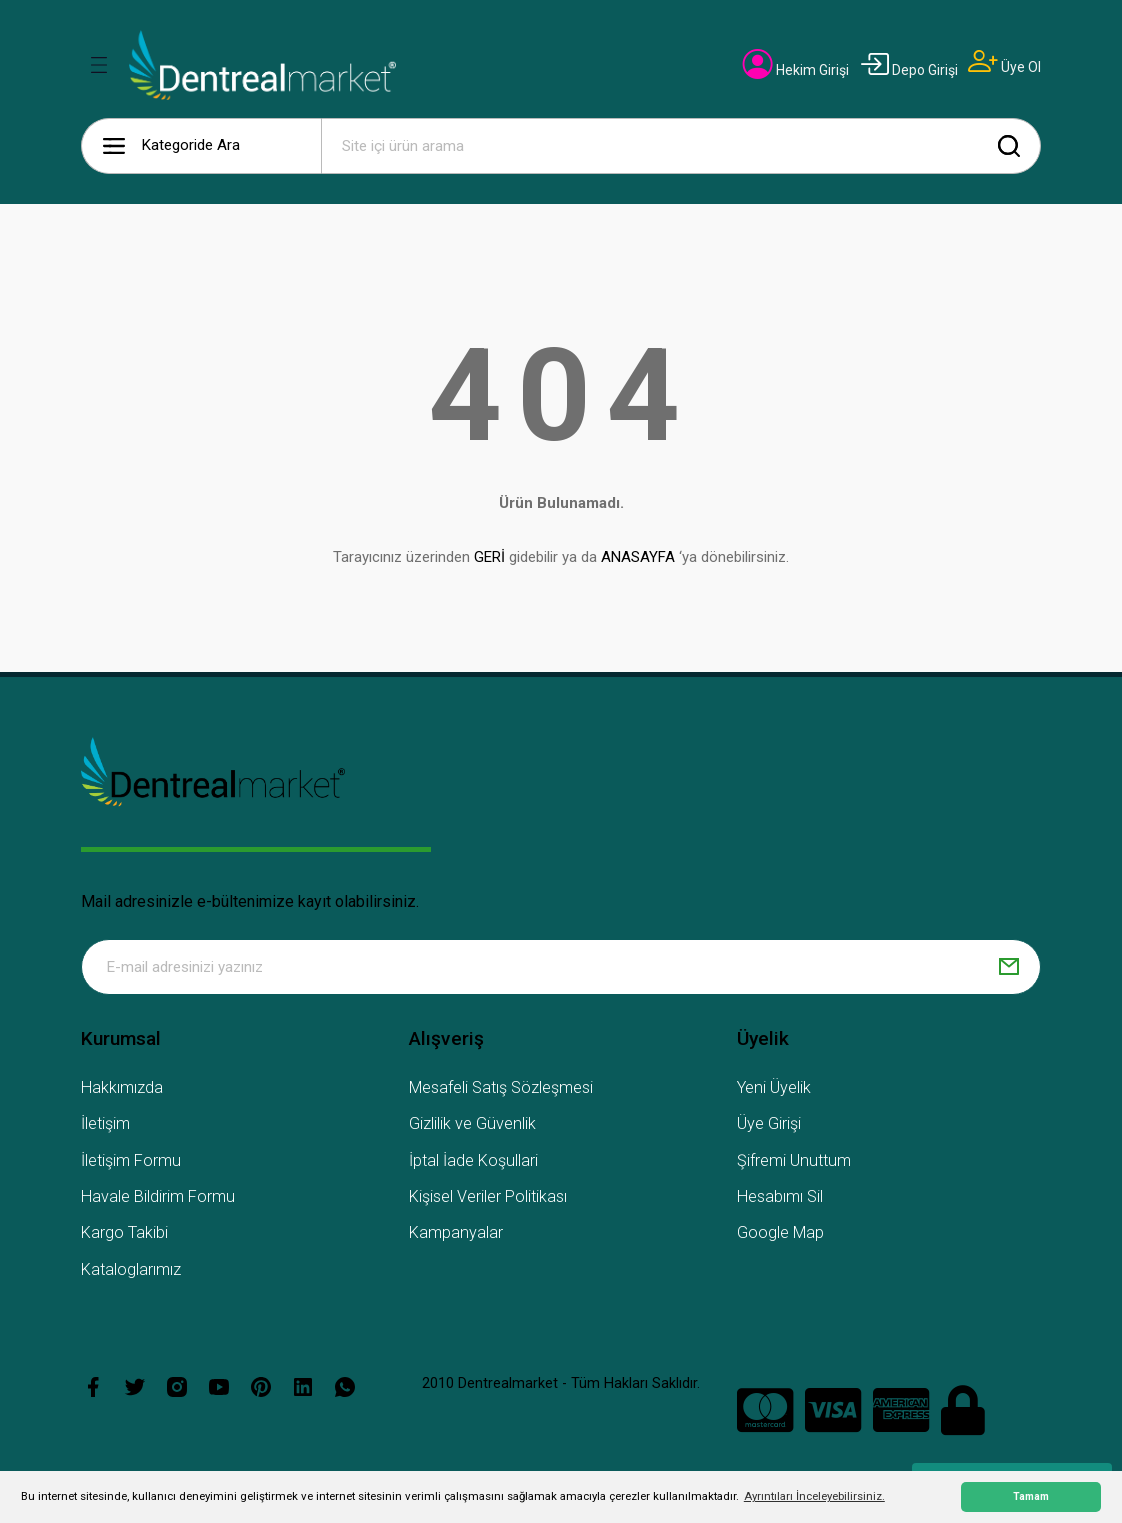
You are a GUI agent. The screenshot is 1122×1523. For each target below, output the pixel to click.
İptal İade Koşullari (473, 1160)
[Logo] (262, 65)
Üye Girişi (769, 1123)
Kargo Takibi (124, 1232)
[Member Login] (796, 70)
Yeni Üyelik (774, 1087)
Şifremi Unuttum (794, 1160)
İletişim (105, 1123)
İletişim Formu (131, 1160)
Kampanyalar (456, 1232)
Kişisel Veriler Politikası (488, 1196)
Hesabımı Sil (780, 1196)
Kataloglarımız (131, 1269)
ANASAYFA (638, 557)
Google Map (780, 1232)
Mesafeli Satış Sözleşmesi (501, 1087)
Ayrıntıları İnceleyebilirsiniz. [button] (814, 1496)
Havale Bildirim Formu (158, 1196)
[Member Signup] (1004, 67)
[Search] (681, 146)
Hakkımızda (122, 1087)
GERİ (489, 557)
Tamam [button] (1031, 1496)
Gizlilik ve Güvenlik (472, 1123)
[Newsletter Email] (561, 967)
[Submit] (1009, 967)
